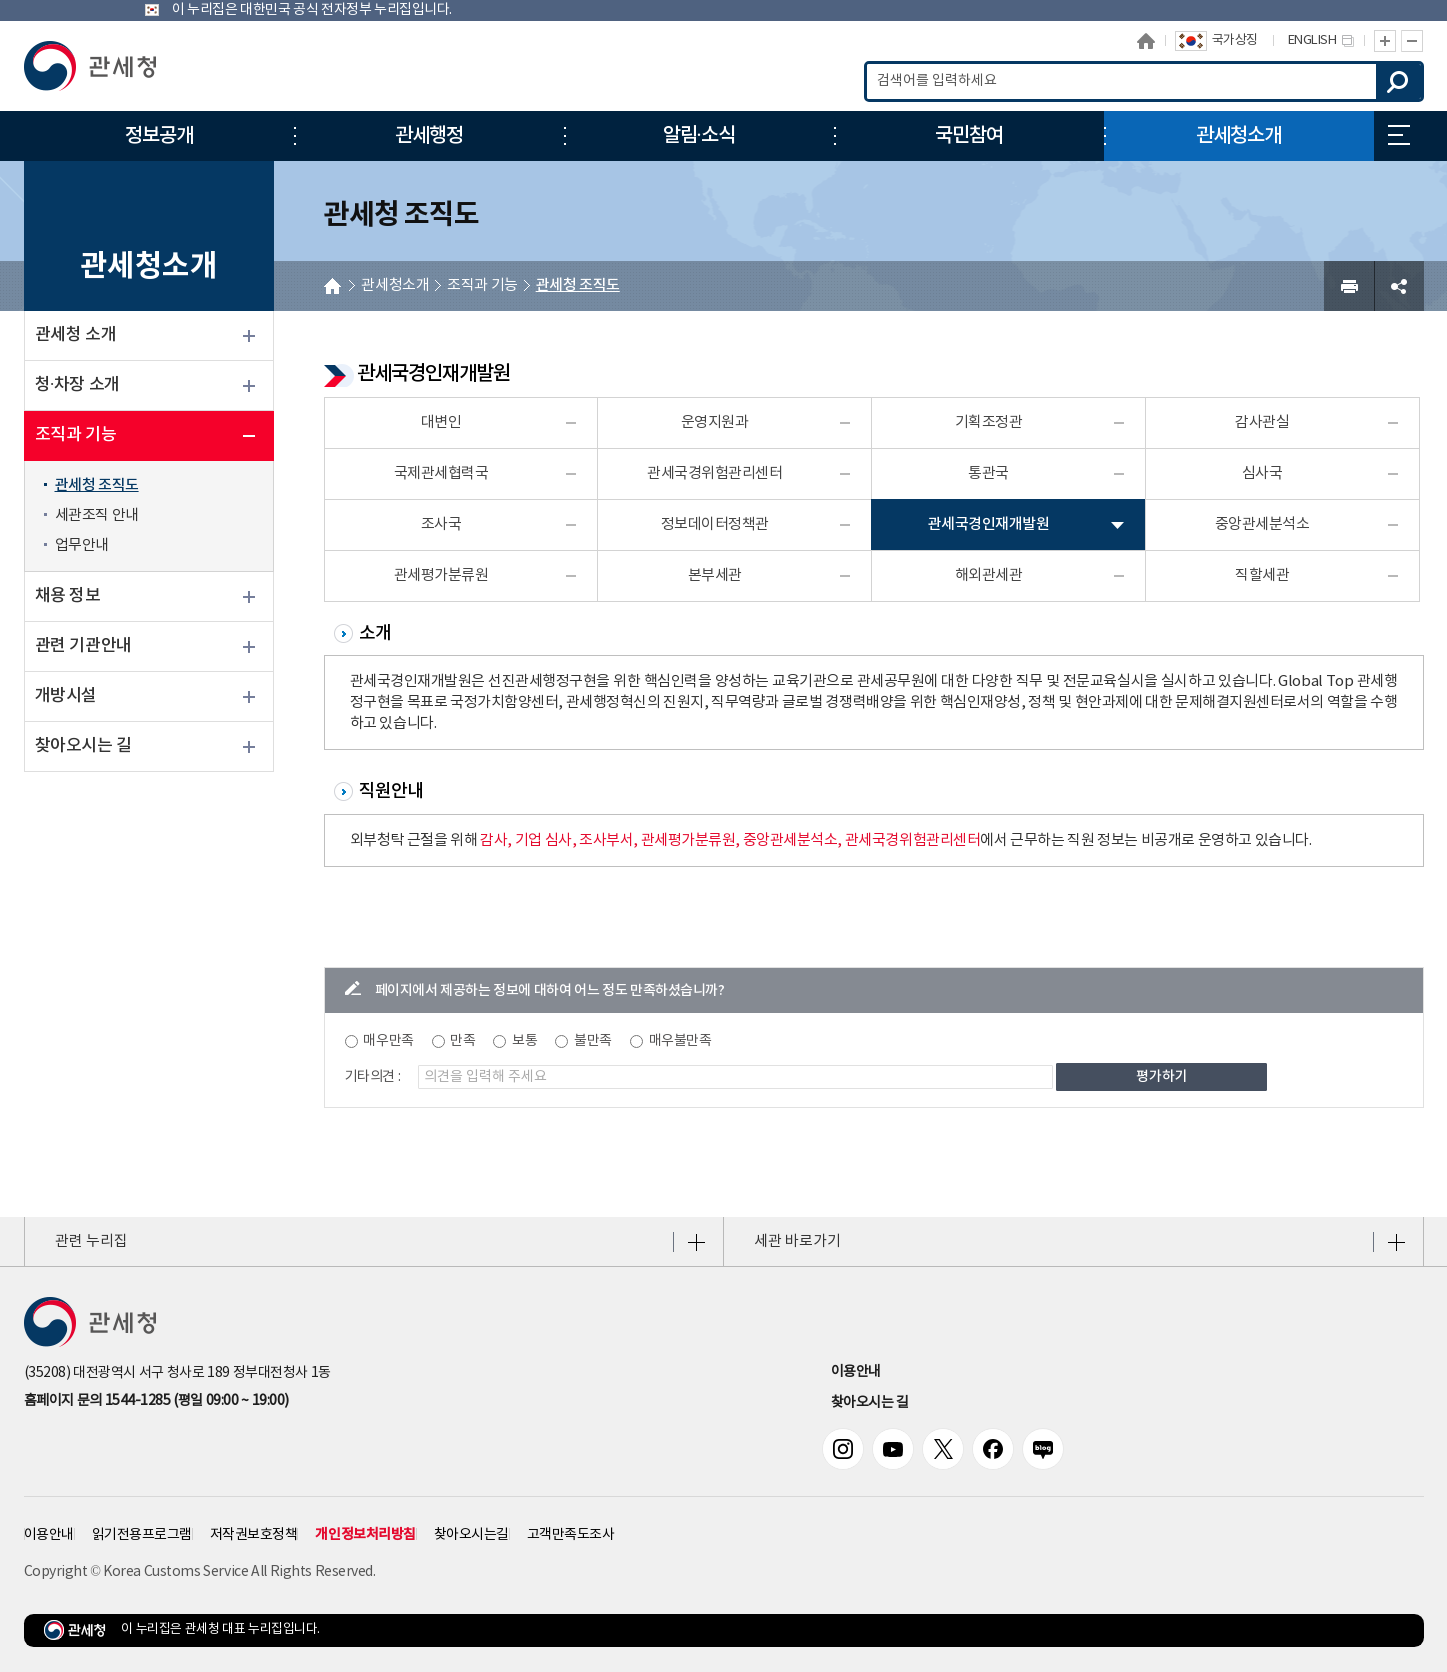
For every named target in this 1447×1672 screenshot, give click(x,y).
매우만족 (388, 1041)
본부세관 (715, 575)
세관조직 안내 (97, 515)
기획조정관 (989, 422)
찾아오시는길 (471, 1535)
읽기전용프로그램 (142, 1535)
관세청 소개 (76, 335)
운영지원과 (715, 422)
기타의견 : (373, 1077)
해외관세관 (989, 575)
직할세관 (1262, 575)
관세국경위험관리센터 (714, 473)
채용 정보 (68, 596)
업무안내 (82, 545)
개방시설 (66, 696)
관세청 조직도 (97, 485)
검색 (1398, 81)
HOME (332, 286)
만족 (462, 1041)
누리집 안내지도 (1399, 135)
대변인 (441, 422)
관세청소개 (395, 285)
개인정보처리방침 (365, 1534)
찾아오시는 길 (83, 746)
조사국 (441, 524)
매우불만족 (680, 1041)
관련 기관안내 (83, 646)
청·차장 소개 (77, 385)
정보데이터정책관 (715, 524)
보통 (524, 1041)
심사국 (1262, 473)
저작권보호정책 (254, 1535)
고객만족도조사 (571, 1535)
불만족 (593, 1041)
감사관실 (1262, 422)
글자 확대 (1385, 41)
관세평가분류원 (441, 575)
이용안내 (856, 1372)
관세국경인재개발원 (989, 524)
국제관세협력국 (441, 473)
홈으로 (1146, 40)
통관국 (988, 473)
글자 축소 (1412, 41)
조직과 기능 (76, 435)
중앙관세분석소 (1262, 524)
